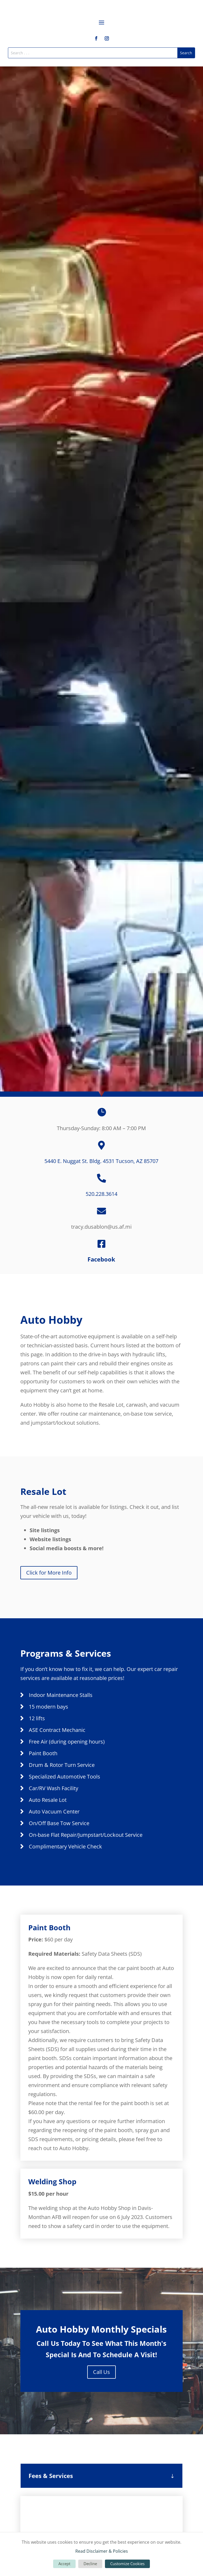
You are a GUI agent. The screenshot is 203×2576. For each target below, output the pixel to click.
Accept (64, 2563)
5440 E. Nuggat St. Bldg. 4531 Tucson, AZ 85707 (101, 1161)
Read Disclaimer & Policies (101, 2551)
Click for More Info (49, 1572)
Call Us (101, 2372)
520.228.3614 (101, 1193)
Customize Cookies (127, 2563)
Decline (90, 2563)
